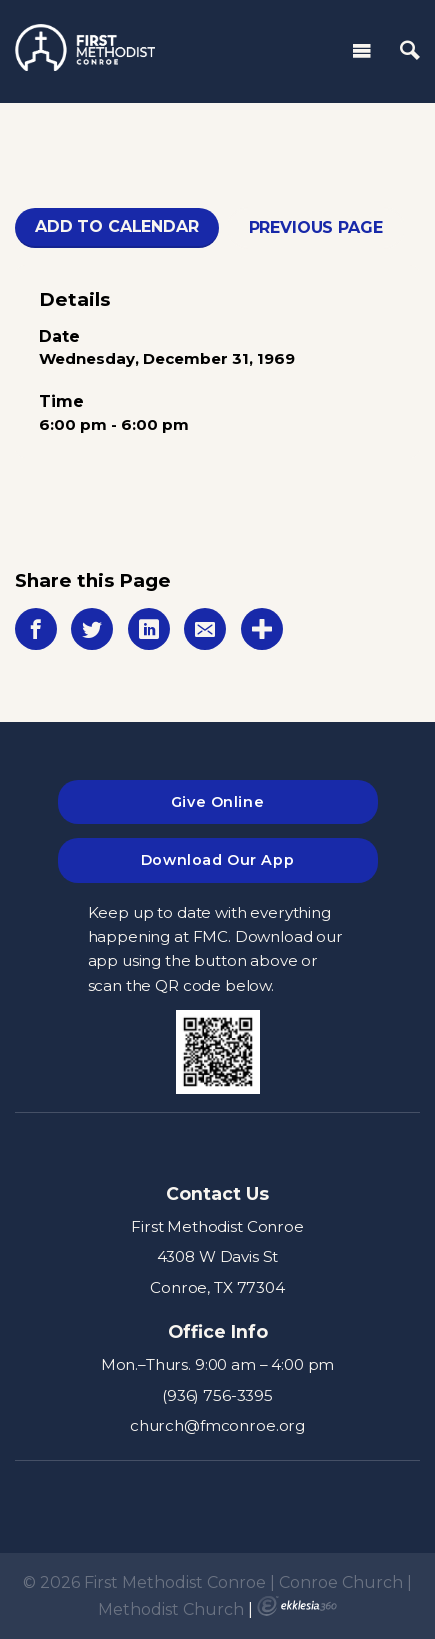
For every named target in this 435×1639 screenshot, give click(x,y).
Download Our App (217, 860)
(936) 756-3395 (217, 1395)
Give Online (217, 802)
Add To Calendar (117, 226)
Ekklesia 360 (297, 1606)
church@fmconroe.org (217, 1425)
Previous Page (316, 227)
